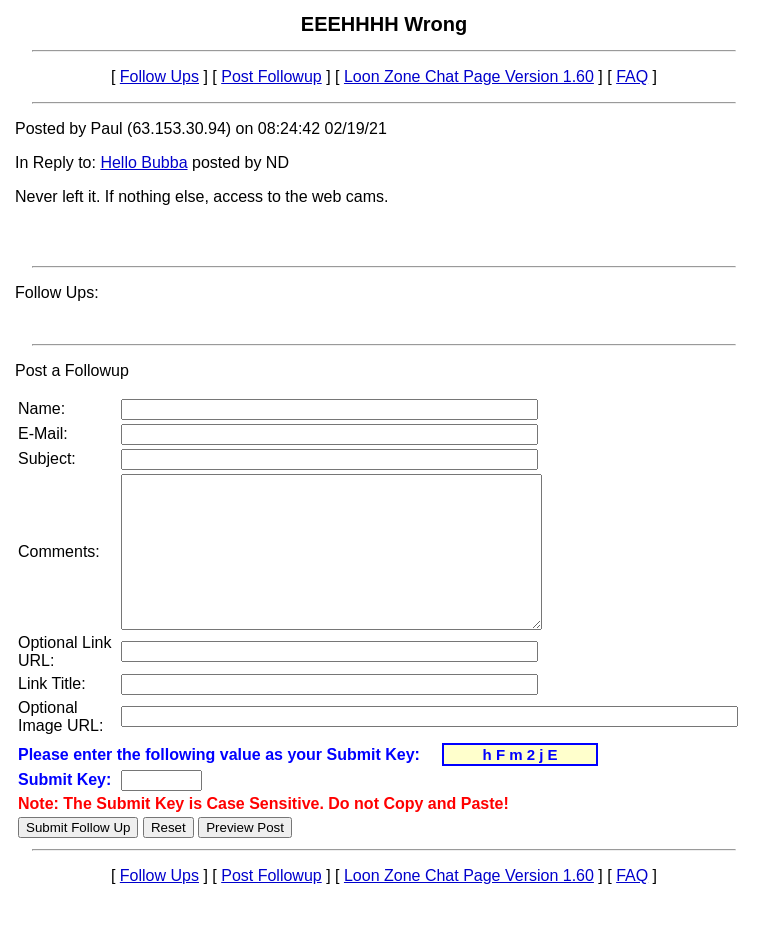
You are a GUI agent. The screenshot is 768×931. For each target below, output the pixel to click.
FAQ (632, 76)
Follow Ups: (57, 292)
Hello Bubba (143, 162)
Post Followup (271, 76)
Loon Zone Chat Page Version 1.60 (469, 76)
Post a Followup (72, 370)
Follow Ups (159, 76)
